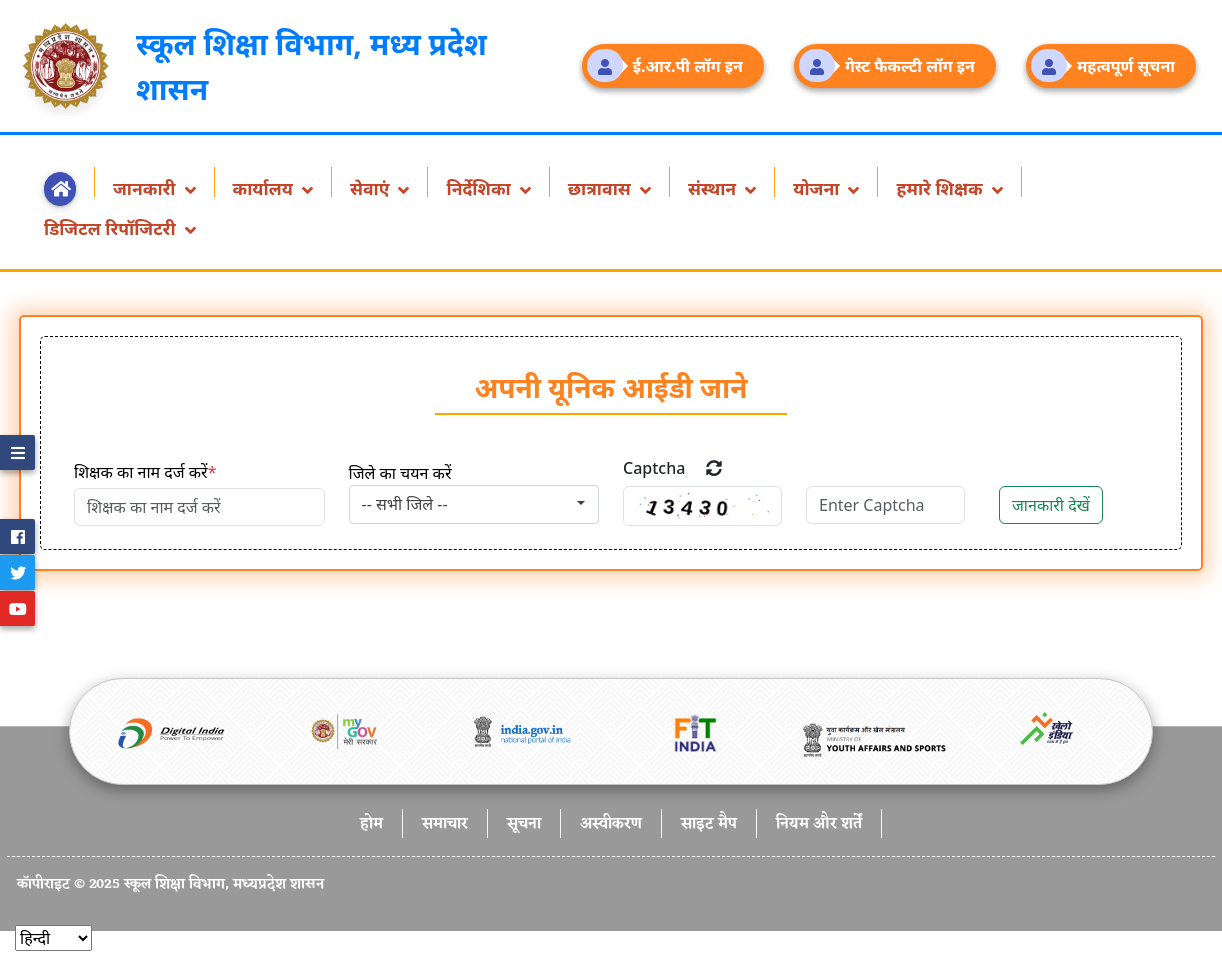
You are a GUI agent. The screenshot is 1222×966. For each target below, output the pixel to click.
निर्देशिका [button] (480, 186)
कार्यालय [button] (265, 186)
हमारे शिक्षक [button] (941, 186)
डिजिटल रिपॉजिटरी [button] (112, 226)
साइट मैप (709, 824)
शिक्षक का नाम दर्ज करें (145, 472)
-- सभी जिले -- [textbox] (405, 504)
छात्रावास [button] (602, 186)
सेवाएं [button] (372, 186)
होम (371, 824)
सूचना (524, 824)
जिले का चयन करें (400, 473)
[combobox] (474, 504)
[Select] (53, 938)
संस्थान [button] (714, 186)
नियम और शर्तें (819, 824)
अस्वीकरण (611, 824)
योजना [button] (818, 186)
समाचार (445, 824)
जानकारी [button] (146, 186)
